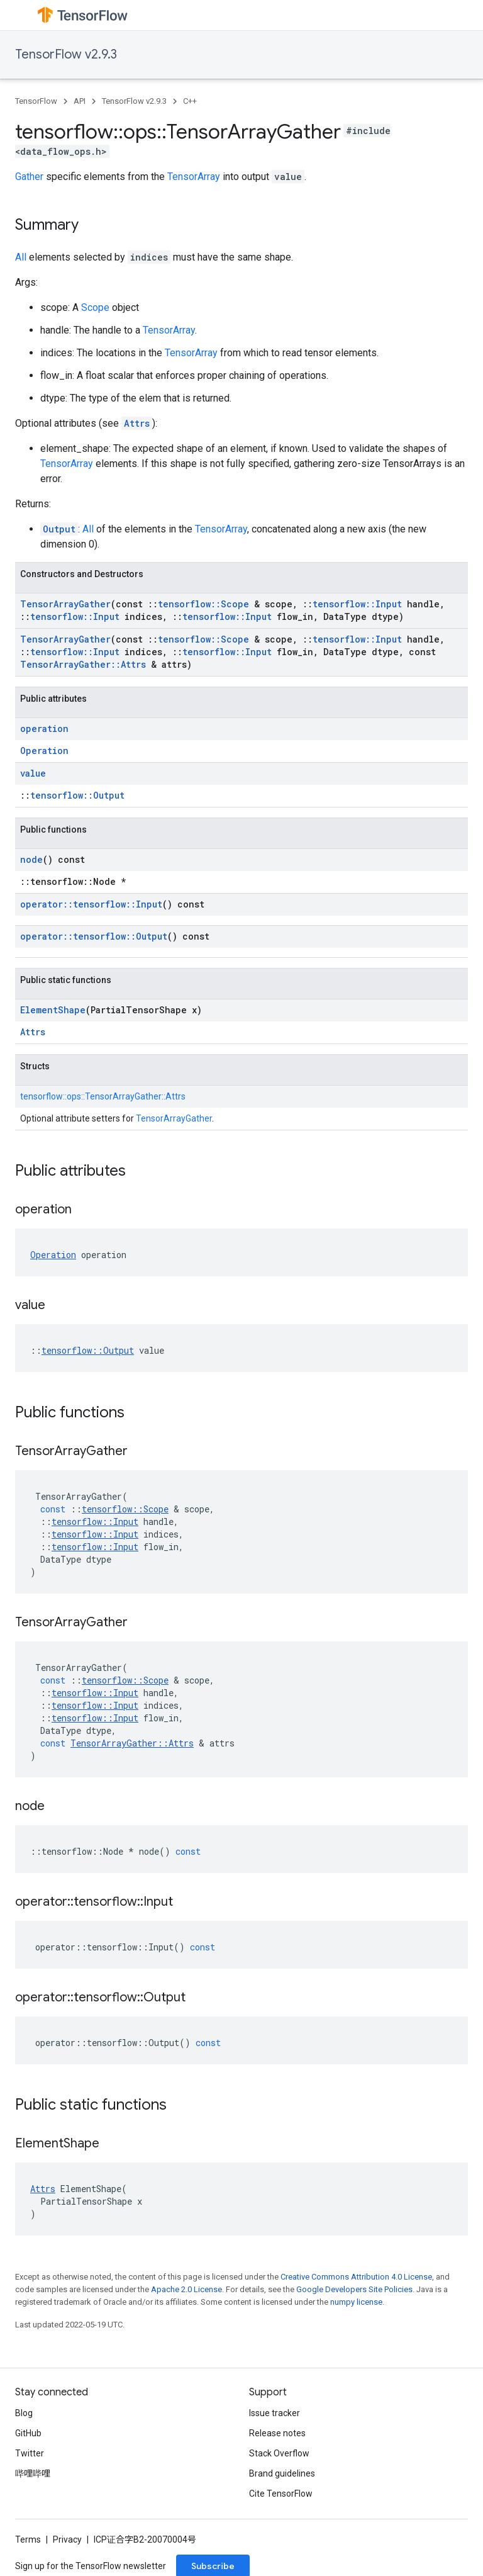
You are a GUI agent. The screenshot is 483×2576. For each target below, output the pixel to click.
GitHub (28, 2433)
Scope (95, 307)
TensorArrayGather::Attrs (83, 664)
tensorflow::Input (357, 604)
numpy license (356, 2302)
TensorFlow (36, 101)
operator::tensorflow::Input (91, 904)
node (31, 859)
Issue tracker (274, 2413)
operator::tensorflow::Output (93, 936)
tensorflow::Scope (203, 604)
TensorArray (193, 177)
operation (44, 728)
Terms (28, 2539)
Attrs (137, 423)
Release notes (277, 2433)
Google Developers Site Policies (354, 2289)
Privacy (67, 2539)
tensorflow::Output (77, 795)
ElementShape (53, 1010)
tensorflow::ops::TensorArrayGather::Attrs (103, 1096)
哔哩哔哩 (32, 2473)
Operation (44, 750)
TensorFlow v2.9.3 (66, 54)
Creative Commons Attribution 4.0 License (356, 2276)
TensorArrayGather (65, 604)
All (20, 257)
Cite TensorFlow (281, 2494)
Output (59, 529)
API (80, 101)
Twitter (29, 2453)
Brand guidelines (282, 2473)
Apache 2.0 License (186, 2289)
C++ (190, 101)
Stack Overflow (279, 2453)
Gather (29, 177)
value (33, 773)
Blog (24, 2413)
